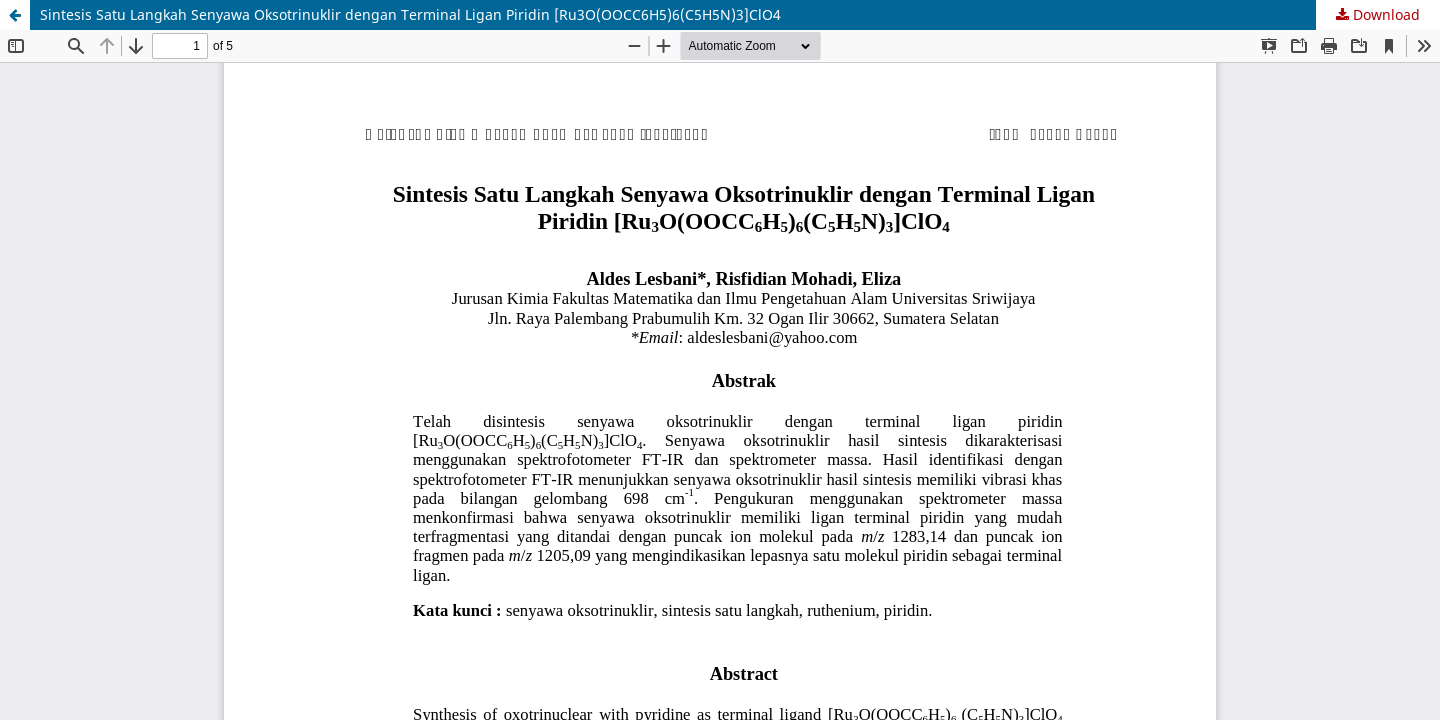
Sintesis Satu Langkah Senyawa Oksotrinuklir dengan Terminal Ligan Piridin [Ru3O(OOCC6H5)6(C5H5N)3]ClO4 (410, 14)
